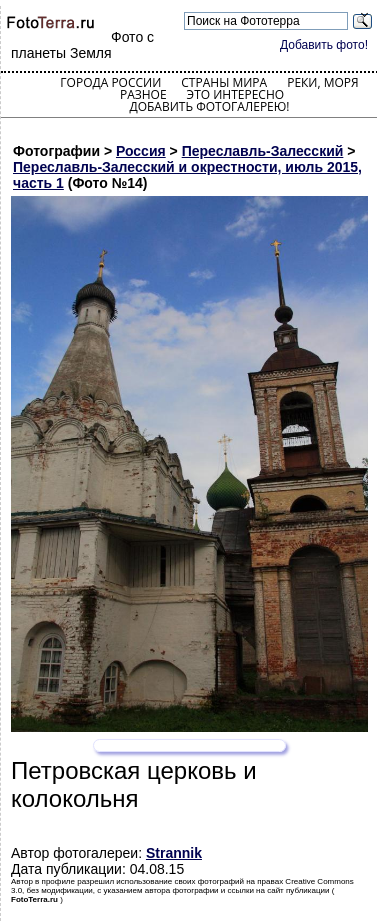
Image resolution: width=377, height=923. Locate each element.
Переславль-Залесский (263, 151)
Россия (141, 151)
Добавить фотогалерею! (209, 106)
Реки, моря (322, 82)
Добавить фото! (324, 45)
